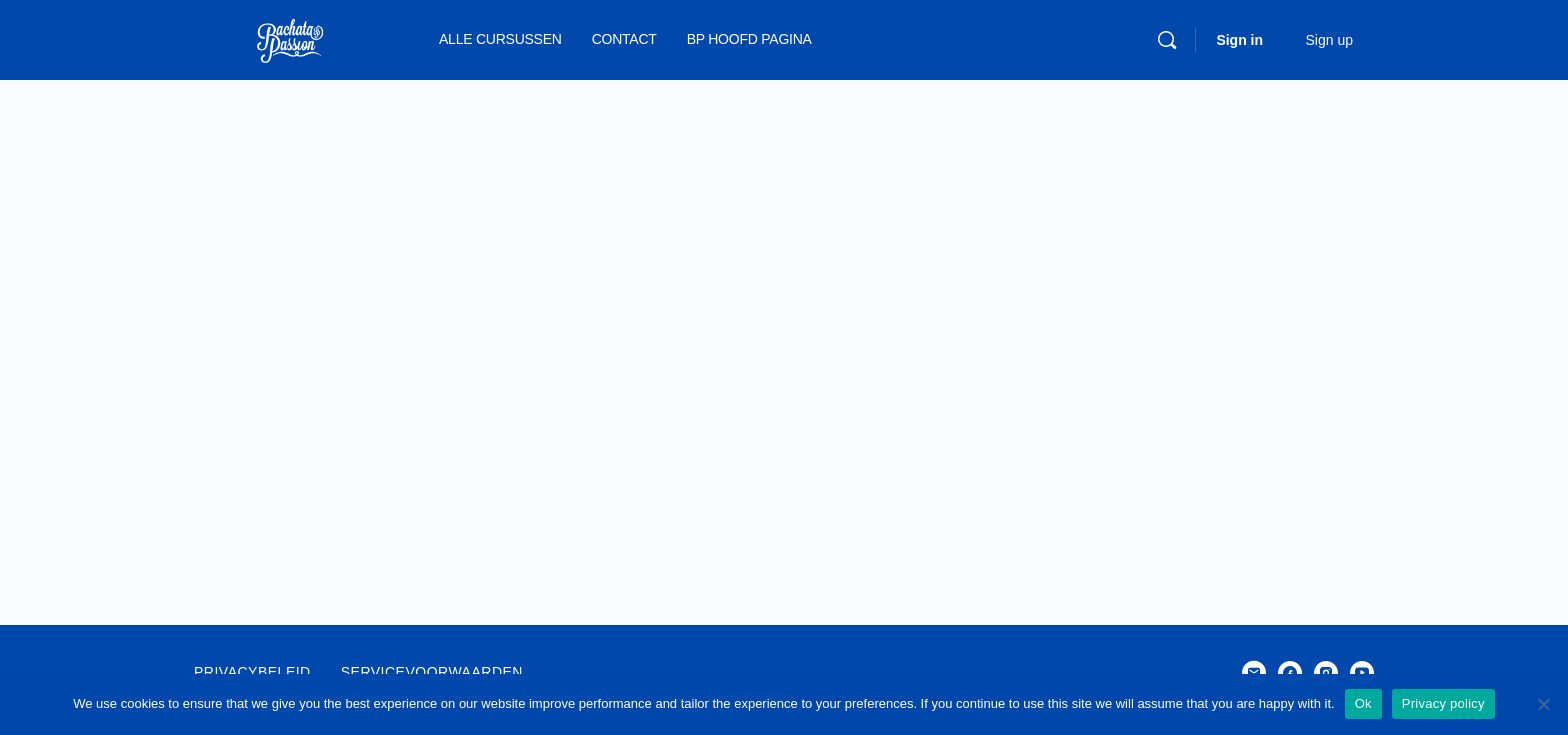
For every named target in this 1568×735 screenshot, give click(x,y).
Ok (1363, 703)
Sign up (1329, 40)
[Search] (1167, 40)
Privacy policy (1443, 703)
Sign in (1239, 40)
